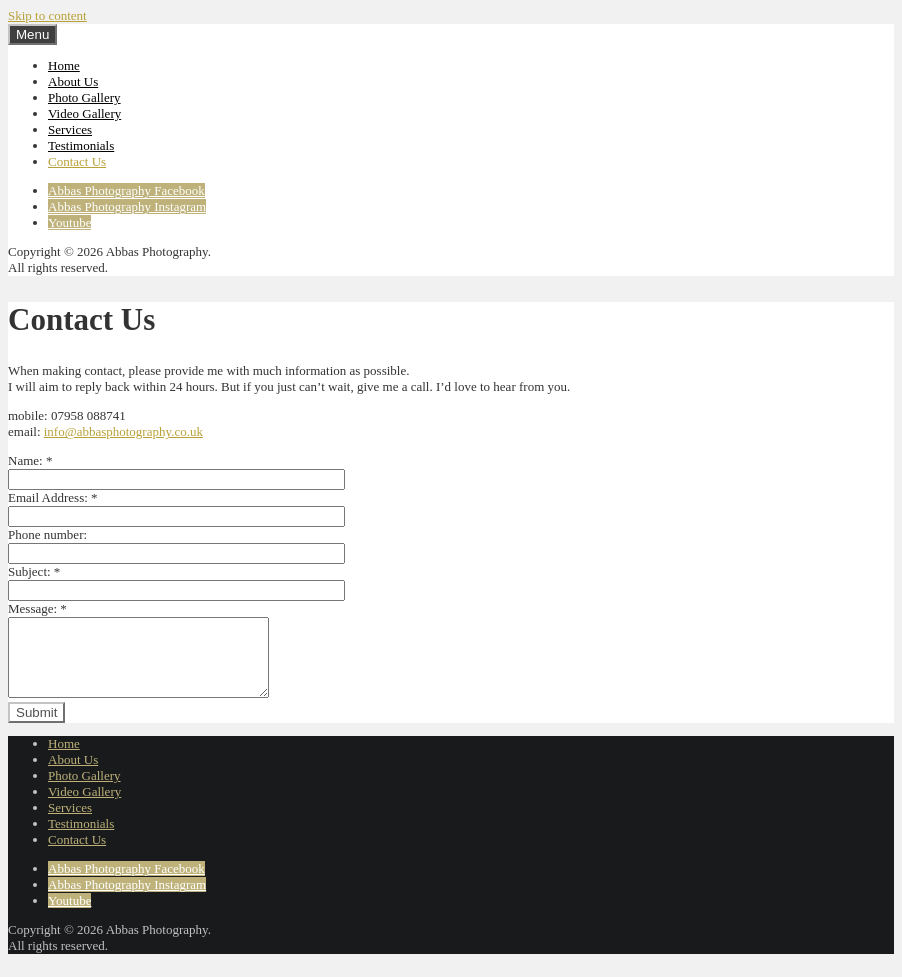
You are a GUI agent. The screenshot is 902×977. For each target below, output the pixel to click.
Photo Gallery (84, 97)
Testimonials (81, 145)
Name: (30, 460)
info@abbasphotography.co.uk (123, 431)
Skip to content (47, 15)
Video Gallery (84, 113)
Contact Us (77, 161)
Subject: (34, 571)
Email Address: (53, 497)
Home (64, 65)
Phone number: (47, 534)
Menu (32, 34)
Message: (37, 608)
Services (70, 129)
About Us (73, 81)
